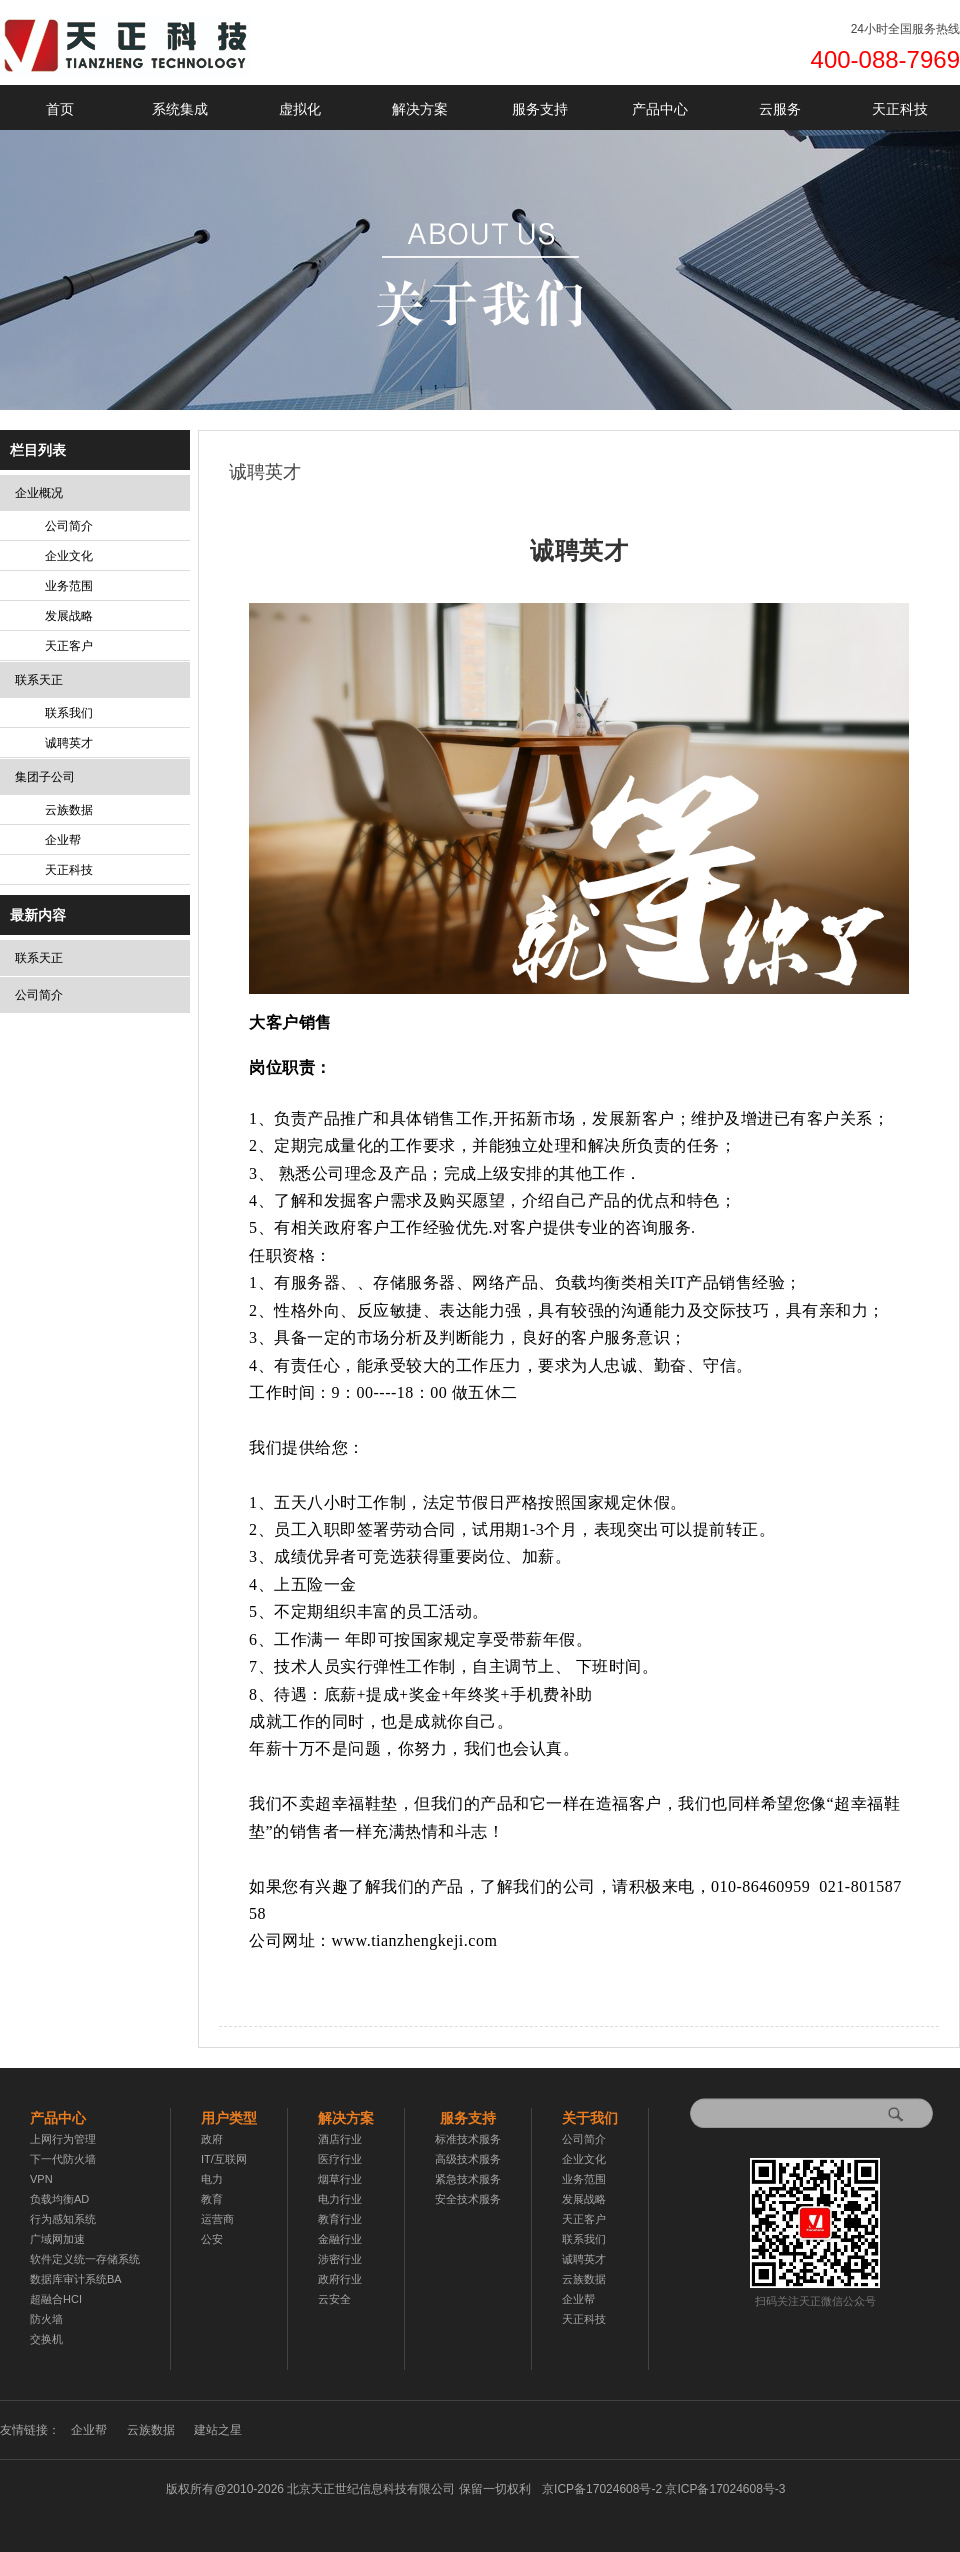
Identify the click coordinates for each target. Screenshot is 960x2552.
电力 (212, 2179)
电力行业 (340, 2199)
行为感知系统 (63, 2219)
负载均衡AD (59, 2199)
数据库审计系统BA (76, 2279)
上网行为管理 (63, 2139)
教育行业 (340, 2219)
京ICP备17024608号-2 (663, 2489)
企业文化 (69, 556)
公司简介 (69, 526)
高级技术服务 (468, 2159)
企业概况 (39, 493)
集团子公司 (45, 777)
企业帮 (63, 840)
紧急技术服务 (468, 2179)
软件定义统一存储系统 (85, 2259)
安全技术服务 (468, 2199)
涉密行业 (340, 2259)
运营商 (217, 2219)
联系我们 (69, 713)
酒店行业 (340, 2139)
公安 (212, 2239)
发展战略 (69, 616)
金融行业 (340, 2239)
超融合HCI (56, 2299)
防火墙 (46, 2319)
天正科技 (900, 109)
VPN (41, 2179)
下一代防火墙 (63, 2159)
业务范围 (69, 586)
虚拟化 (300, 109)
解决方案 (420, 109)
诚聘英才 (69, 743)
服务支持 (540, 109)
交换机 (46, 2339)
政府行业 (340, 2279)
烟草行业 (340, 2179)
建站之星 (218, 2430)
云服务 (780, 109)
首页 (60, 109)
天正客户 (69, 646)
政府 (212, 2139)
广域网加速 (57, 2239)
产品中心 (660, 109)
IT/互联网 (224, 2159)
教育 (212, 2199)
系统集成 (180, 109)
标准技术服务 (468, 2139)
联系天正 (39, 680)
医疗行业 (340, 2159)
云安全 (334, 2299)
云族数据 (69, 810)
